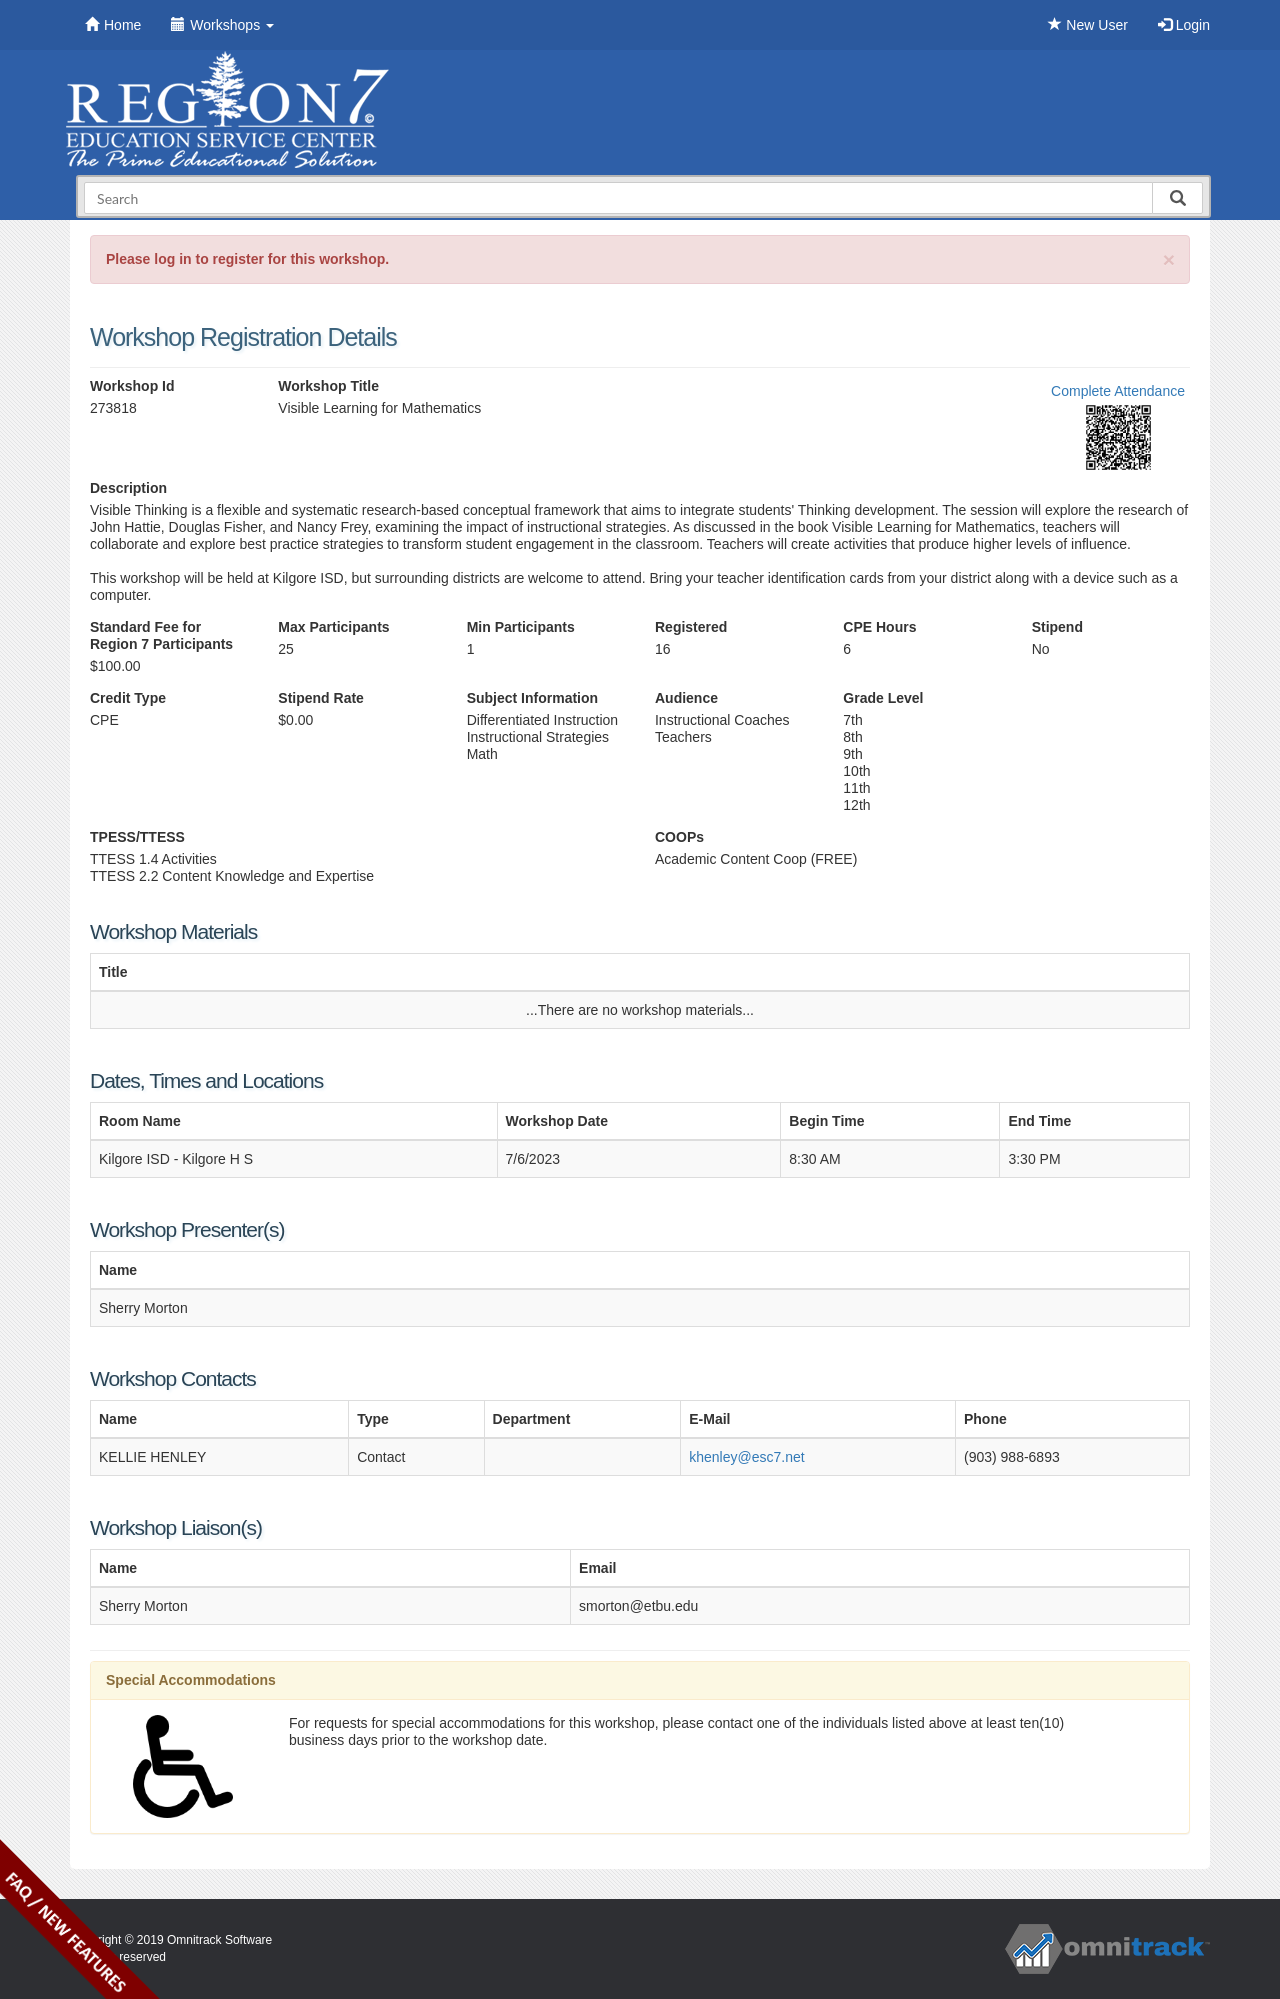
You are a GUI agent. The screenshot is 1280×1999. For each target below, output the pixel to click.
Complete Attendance (1118, 391)
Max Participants (333, 627)
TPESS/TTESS (137, 837)
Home (113, 25)
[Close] (1169, 259)
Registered (691, 627)
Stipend (1057, 627)
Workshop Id (132, 386)
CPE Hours (879, 627)
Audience (686, 698)
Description (128, 488)
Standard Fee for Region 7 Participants (161, 635)
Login (1184, 25)
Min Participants (521, 627)
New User (1087, 25)
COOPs (679, 837)
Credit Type (128, 698)
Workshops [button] (222, 25)
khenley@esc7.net (746, 1457)
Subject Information (532, 698)
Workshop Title (328, 386)
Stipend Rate (321, 698)
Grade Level (883, 698)
